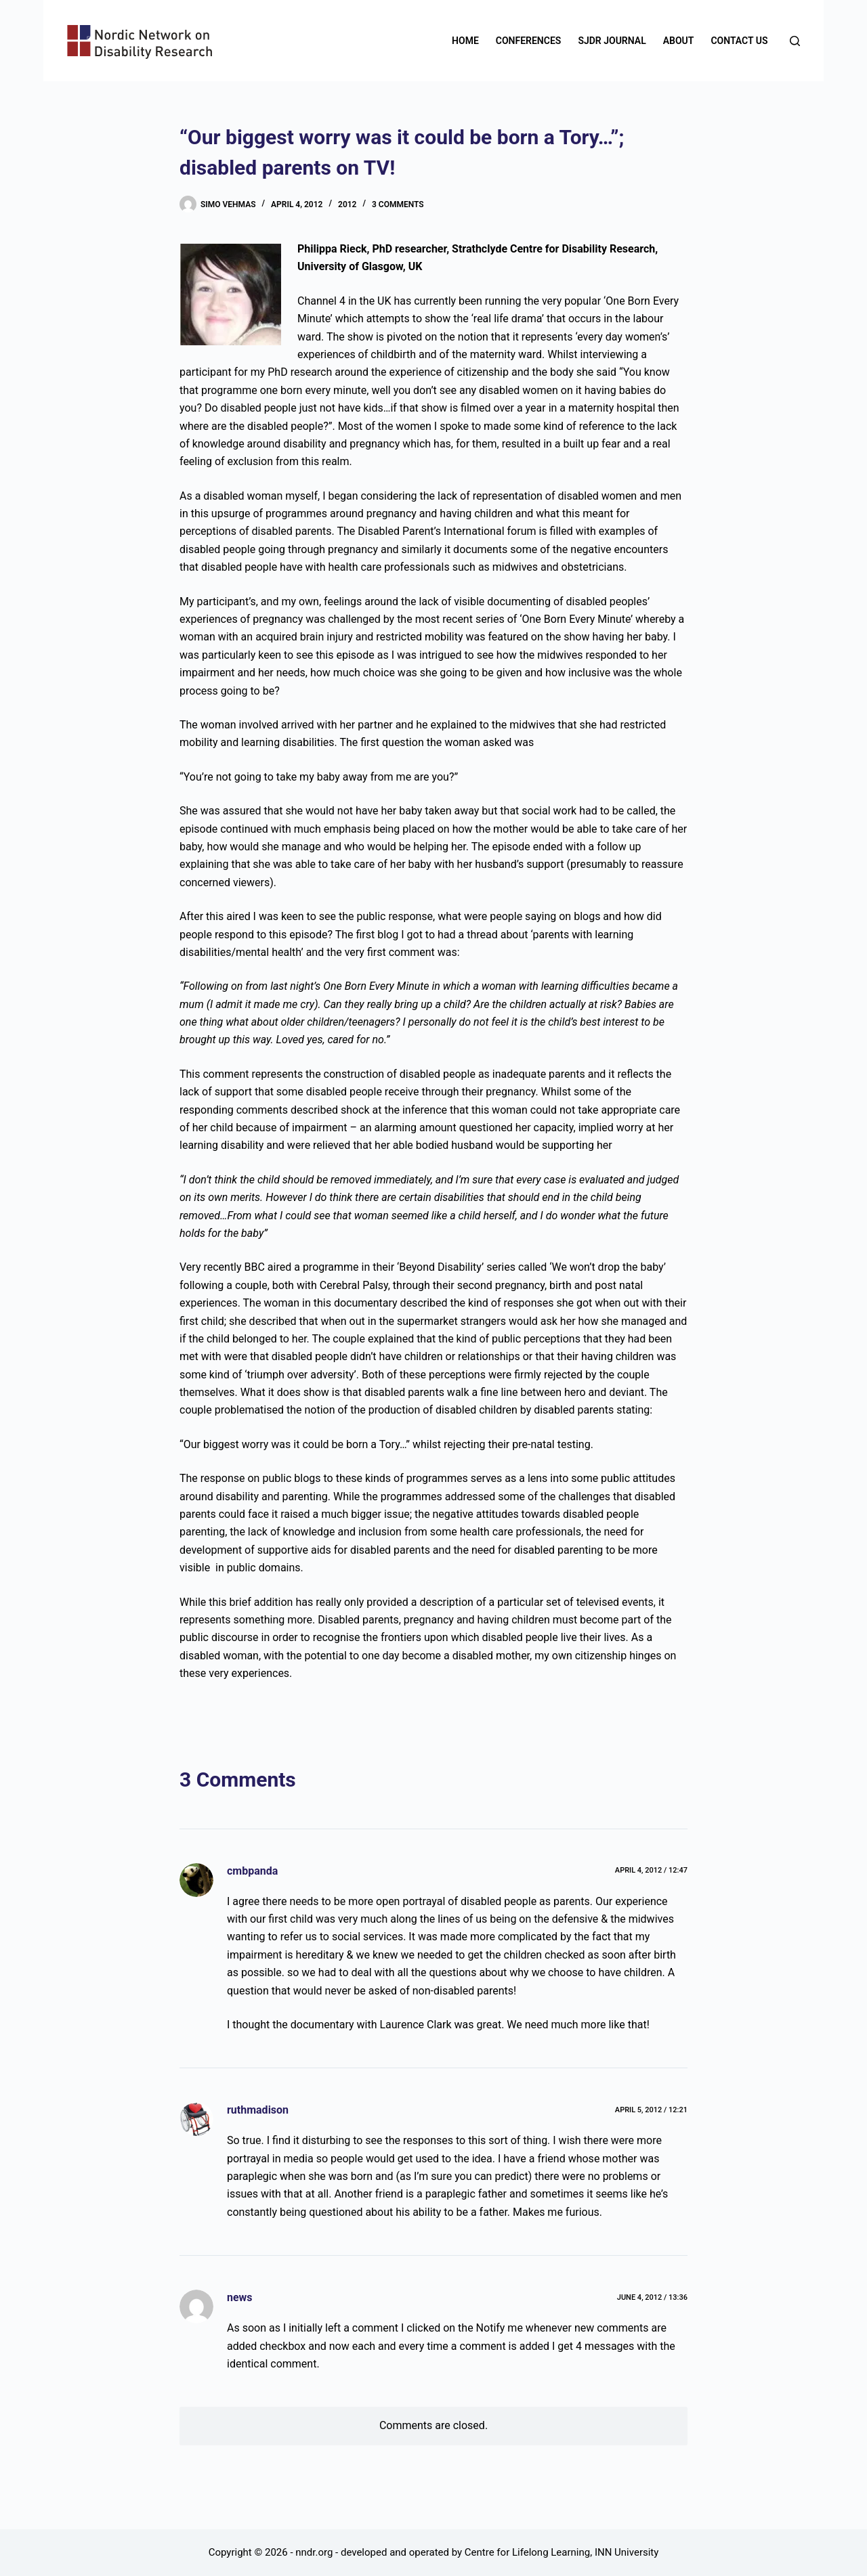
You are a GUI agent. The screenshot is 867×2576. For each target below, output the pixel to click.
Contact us (739, 40)
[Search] (795, 41)
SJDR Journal (612, 40)
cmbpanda (252, 1870)
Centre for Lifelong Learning (527, 2552)
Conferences (529, 40)
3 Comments (398, 204)
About (678, 40)
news (240, 2297)
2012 (347, 204)
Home (465, 40)
